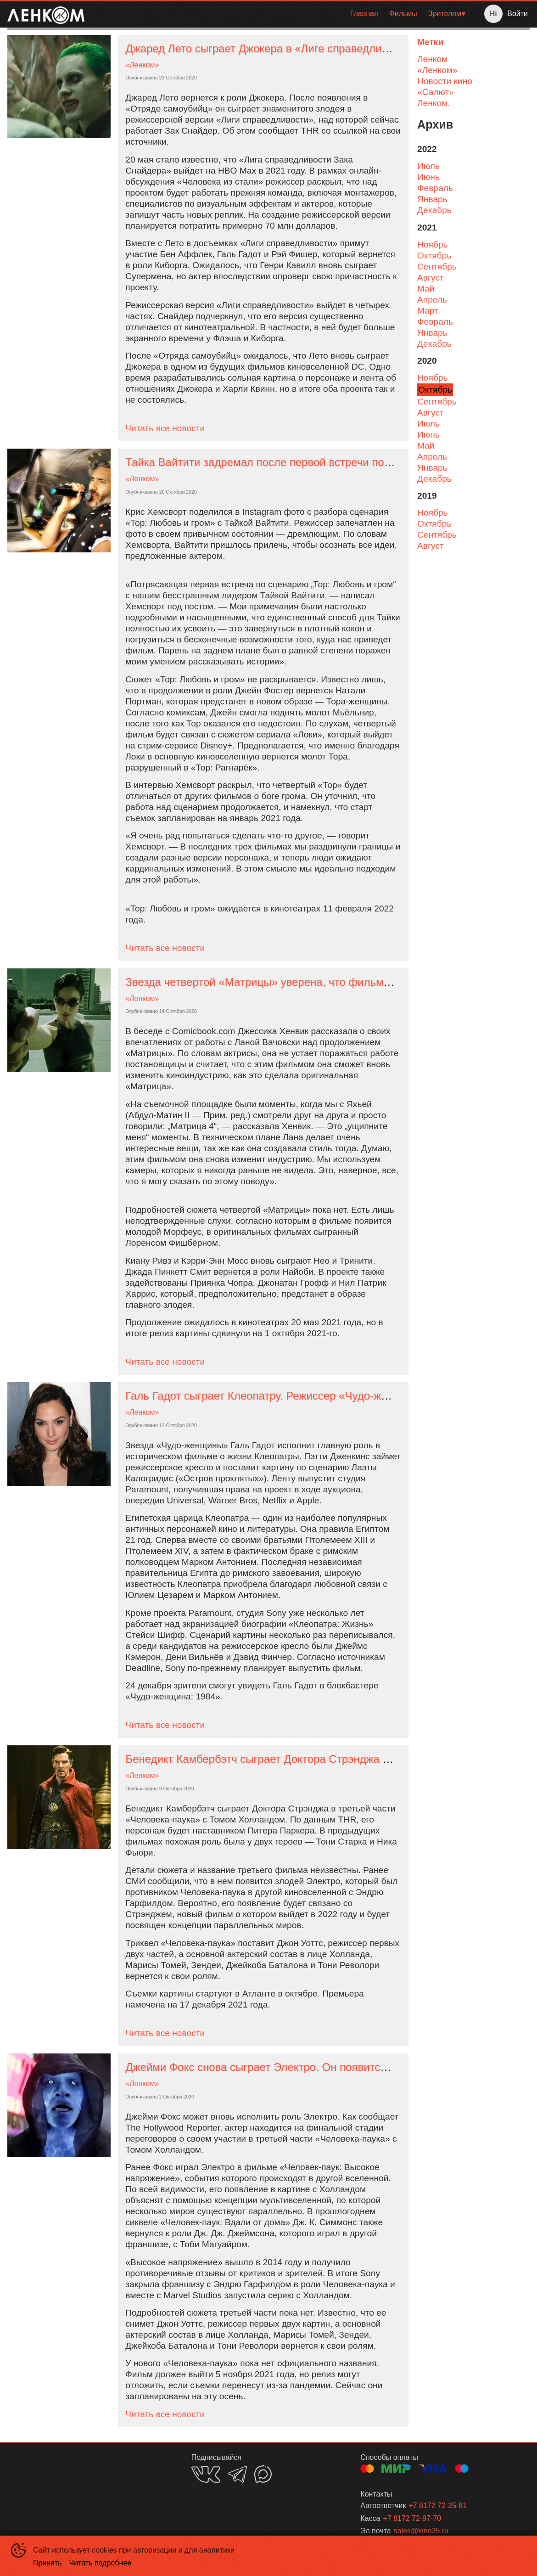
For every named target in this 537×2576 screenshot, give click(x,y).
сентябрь (437, 266)
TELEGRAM (237, 2474)
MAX (263, 2474)
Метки (430, 42)
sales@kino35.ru (421, 2531)
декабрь (434, 210)
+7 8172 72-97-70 (412, 2518)
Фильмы (403, 13)
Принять (47, 2563)
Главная (364, 13)
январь (432, 199)
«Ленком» (142, 65)
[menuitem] (364, 14)
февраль (435, 188)
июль (428, 166)
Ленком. (433, 103)
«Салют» (435, 92)
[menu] (281, 14)
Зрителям (444, 13)
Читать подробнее (100, 2563)
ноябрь (432, 244)
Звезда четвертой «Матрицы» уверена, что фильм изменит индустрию (306, 982)
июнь (428, 177)
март (427, 310)
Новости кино (444, 81)
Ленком (432, 59)
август (430, 277)
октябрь (434, 255)
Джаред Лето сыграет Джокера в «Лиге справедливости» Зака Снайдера (311, 48)
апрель (432, 299)
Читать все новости (165, 428)
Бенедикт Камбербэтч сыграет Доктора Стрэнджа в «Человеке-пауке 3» (309, 1759)
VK (205, 2474)
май (426, 288)
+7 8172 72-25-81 (437, 2505)
